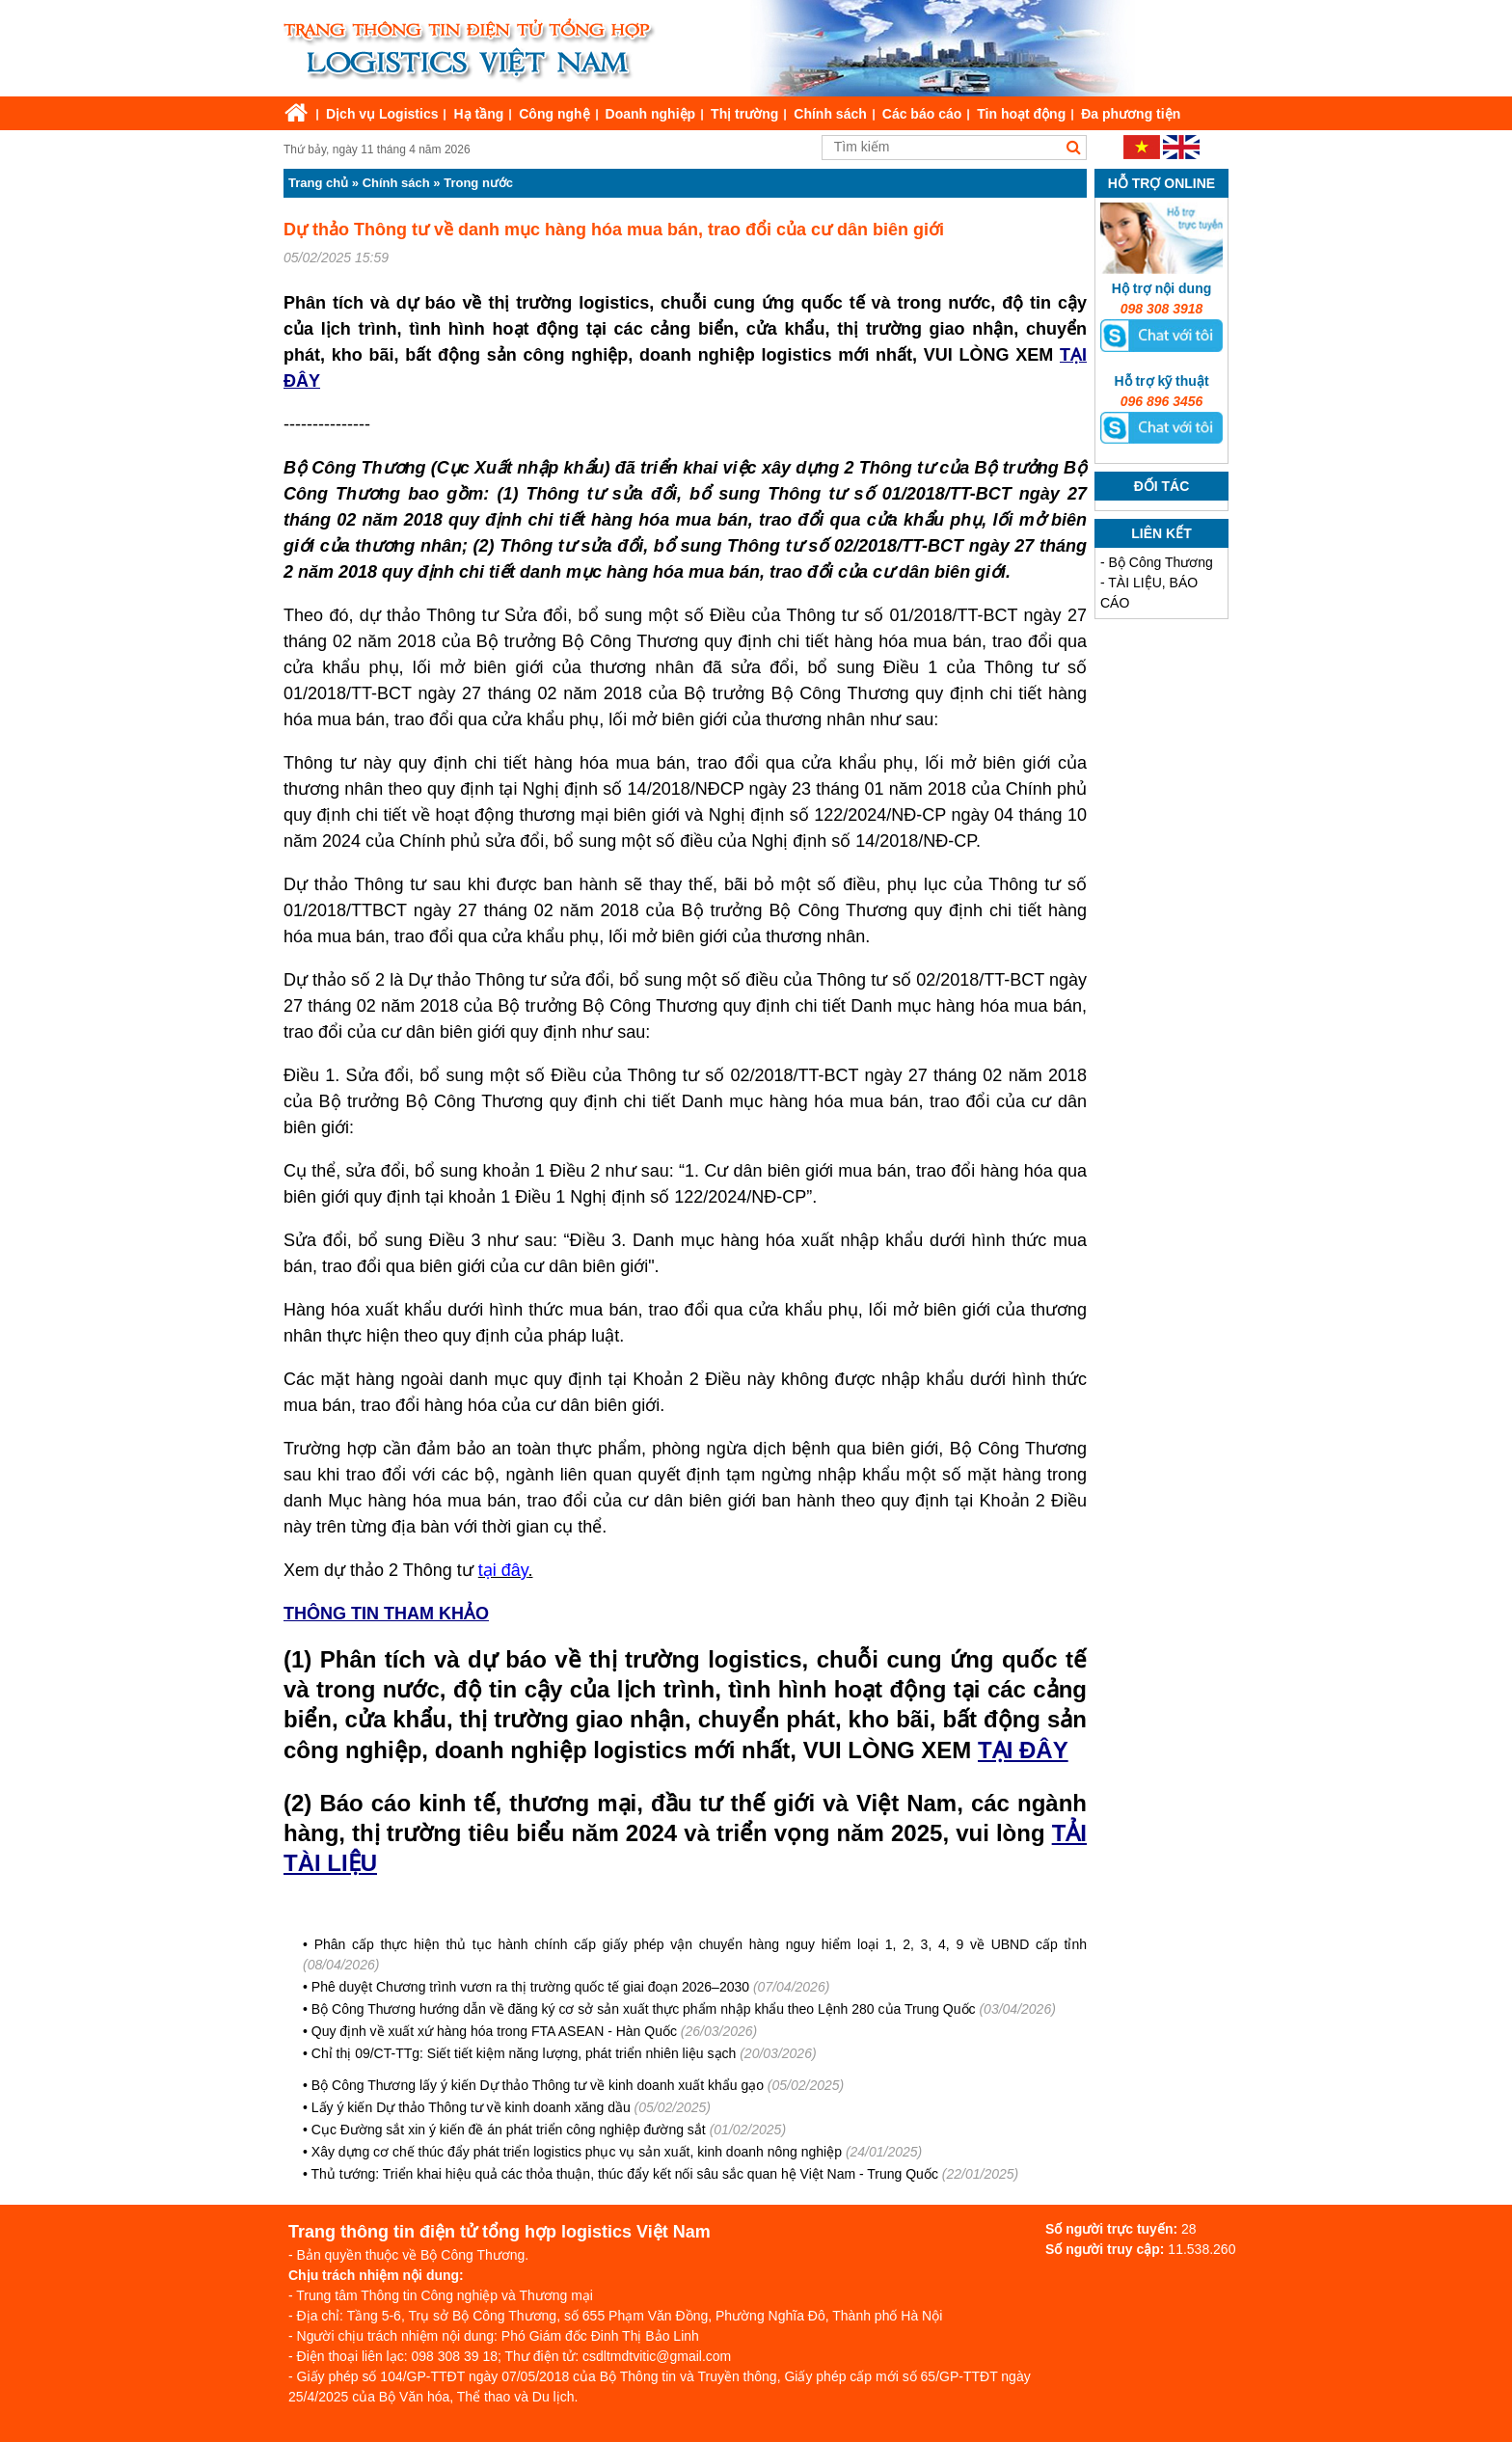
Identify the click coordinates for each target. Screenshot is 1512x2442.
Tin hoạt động (1021, 114)
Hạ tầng (478, 114)
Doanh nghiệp (651, 114)
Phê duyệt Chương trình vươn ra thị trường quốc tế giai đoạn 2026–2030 (530, 1986)
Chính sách (830, 114)
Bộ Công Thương (1161, 562)
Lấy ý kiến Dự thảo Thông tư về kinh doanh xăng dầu (471, 2107)
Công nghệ (554, 114)
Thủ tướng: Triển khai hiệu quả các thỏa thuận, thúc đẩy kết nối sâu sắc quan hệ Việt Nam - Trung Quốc (624, 2174)
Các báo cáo (921, 114)
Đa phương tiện (1130, 114)
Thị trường (744, 114)
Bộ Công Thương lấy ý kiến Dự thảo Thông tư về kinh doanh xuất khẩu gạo (537, 2085)
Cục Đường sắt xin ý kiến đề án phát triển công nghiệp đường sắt (508, 2129)
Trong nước (478, 183)
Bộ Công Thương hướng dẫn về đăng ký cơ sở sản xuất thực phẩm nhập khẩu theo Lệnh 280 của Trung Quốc (643, 2009)
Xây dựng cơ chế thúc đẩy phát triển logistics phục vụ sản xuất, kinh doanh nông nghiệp (576, 2151)
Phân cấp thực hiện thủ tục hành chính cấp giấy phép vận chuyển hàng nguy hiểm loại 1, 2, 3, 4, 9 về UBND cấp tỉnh (700, 1944)
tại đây (503, 1570)
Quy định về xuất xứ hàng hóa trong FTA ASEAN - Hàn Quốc (494, 2031)
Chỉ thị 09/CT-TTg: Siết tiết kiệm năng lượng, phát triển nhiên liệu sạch (524, 2053)
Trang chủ (318, 183)
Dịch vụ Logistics (382, 114)
